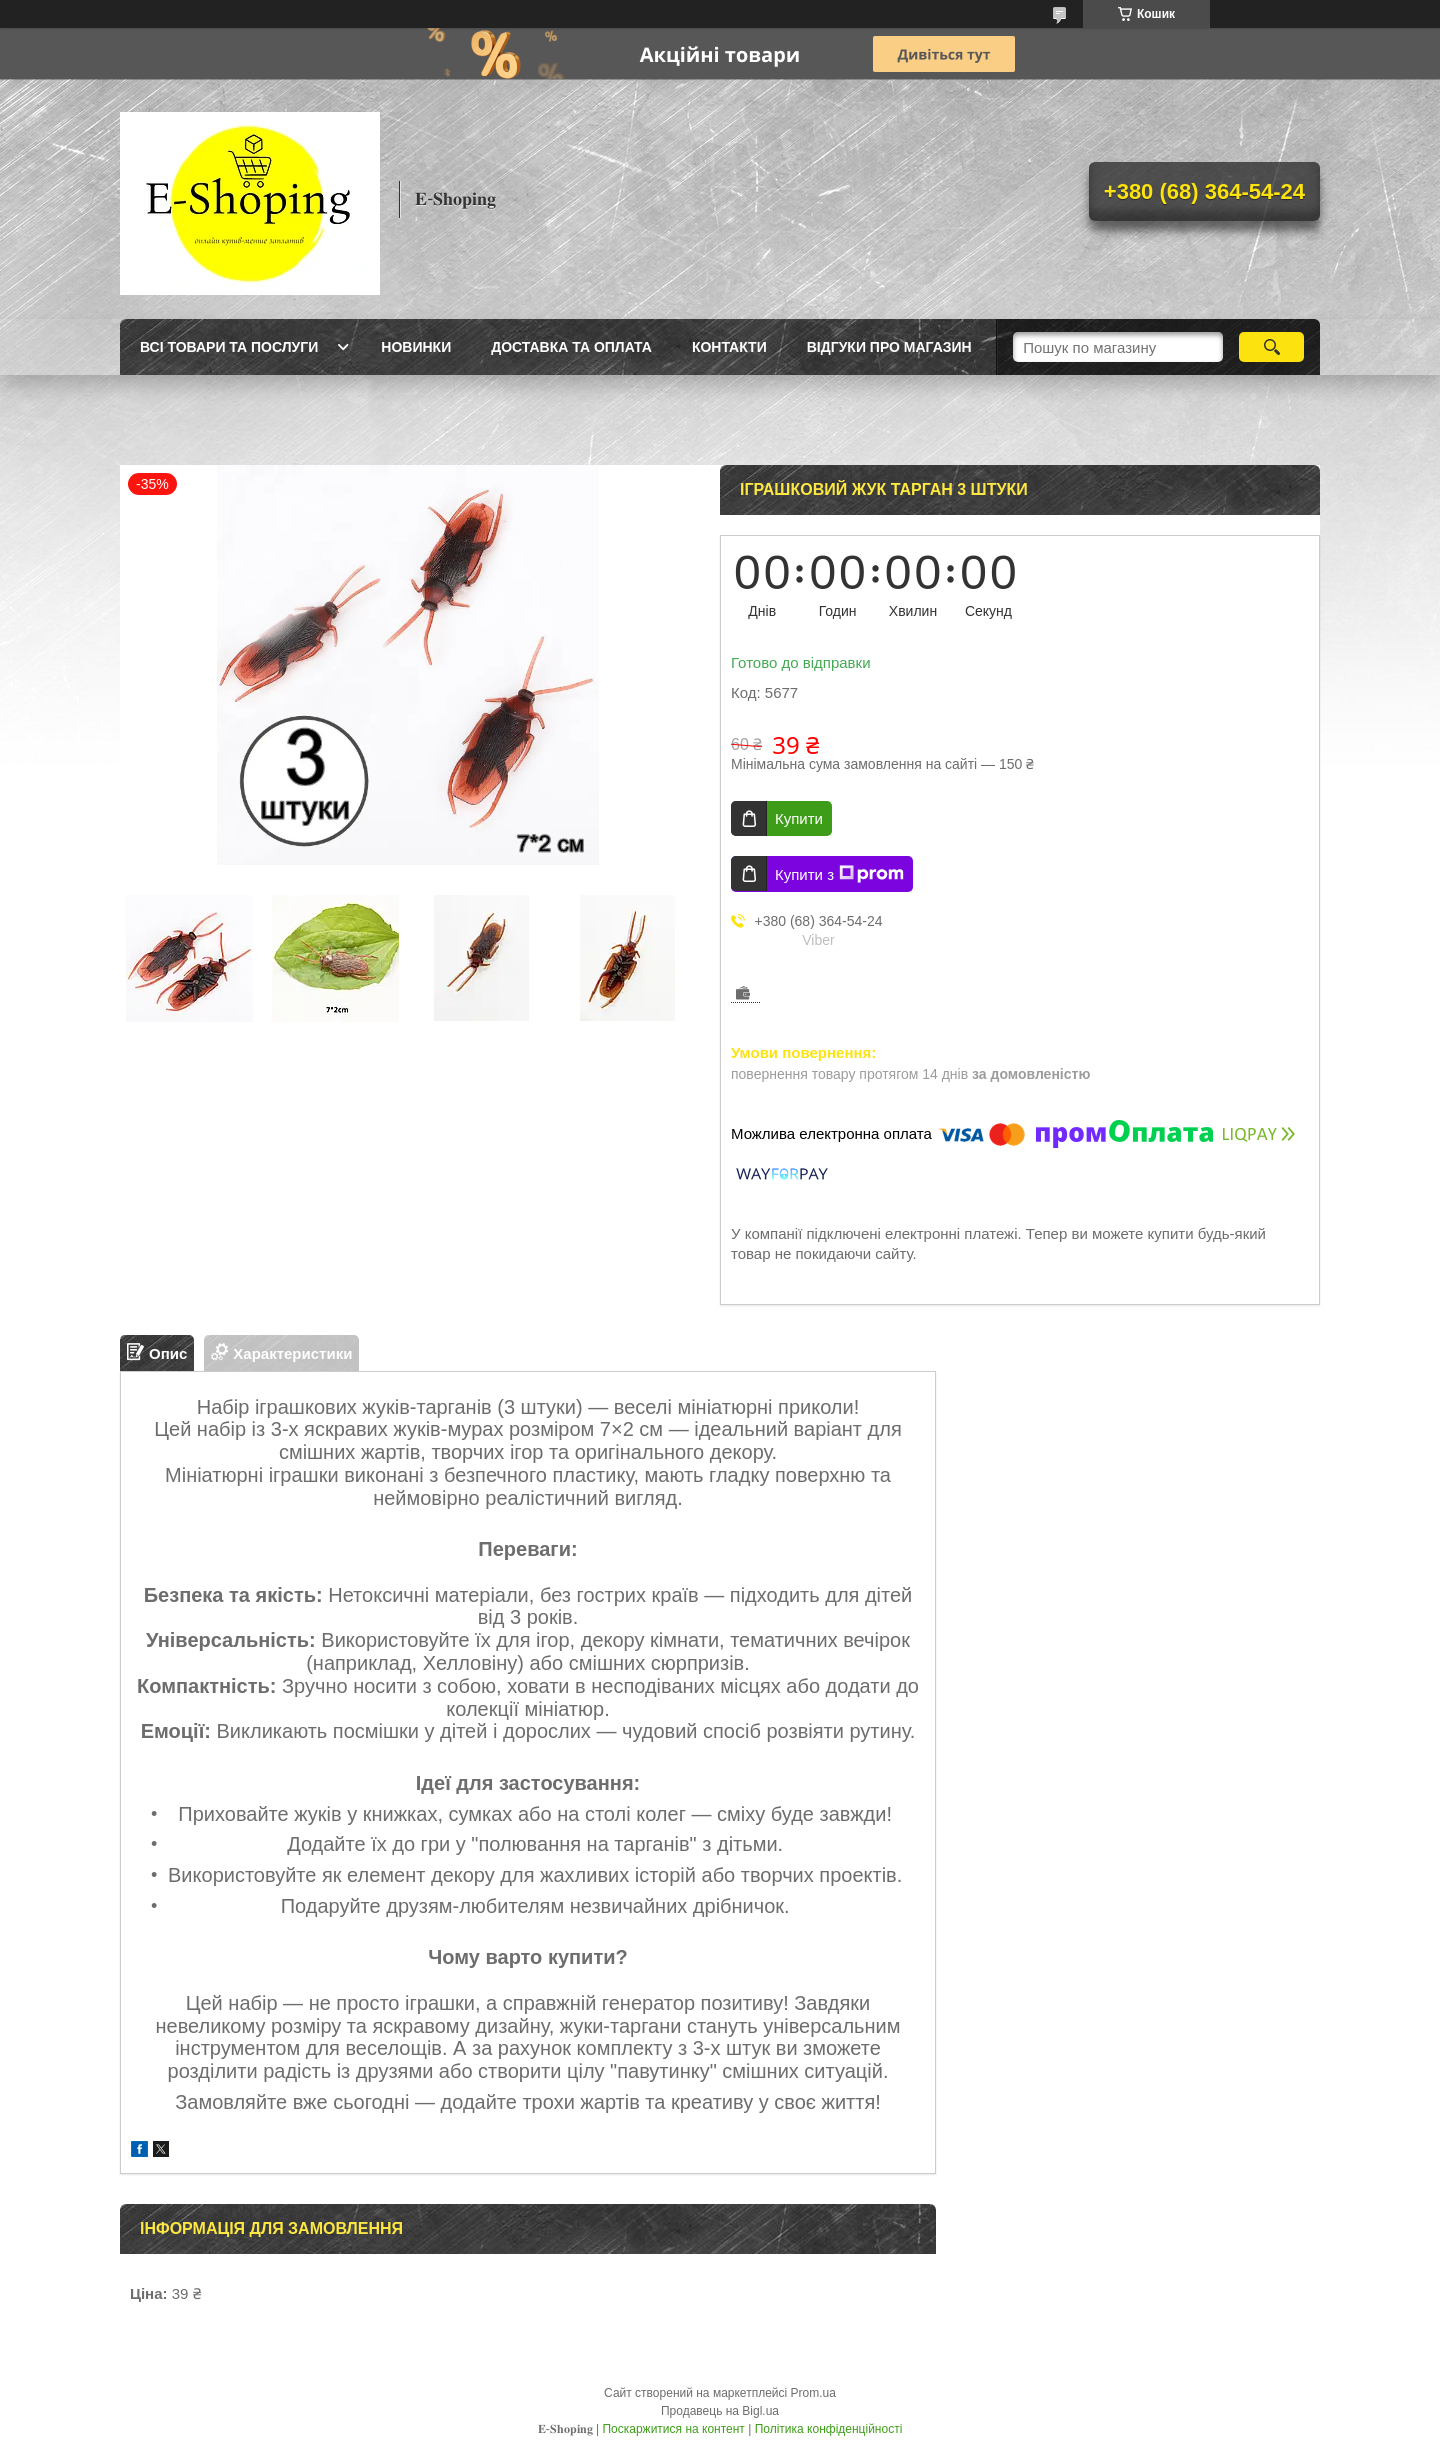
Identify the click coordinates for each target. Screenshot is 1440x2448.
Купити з (839, 874)
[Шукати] (1271, 347)
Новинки (416, 347)
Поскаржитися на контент (673, 2429)
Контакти (729, 347)
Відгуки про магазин (889, 347)
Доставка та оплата (571, 347)
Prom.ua (813, 2393)
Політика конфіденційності (829, 2429)
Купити (799, 818)
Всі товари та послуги (229, 347)
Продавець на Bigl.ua (720, 2411)
